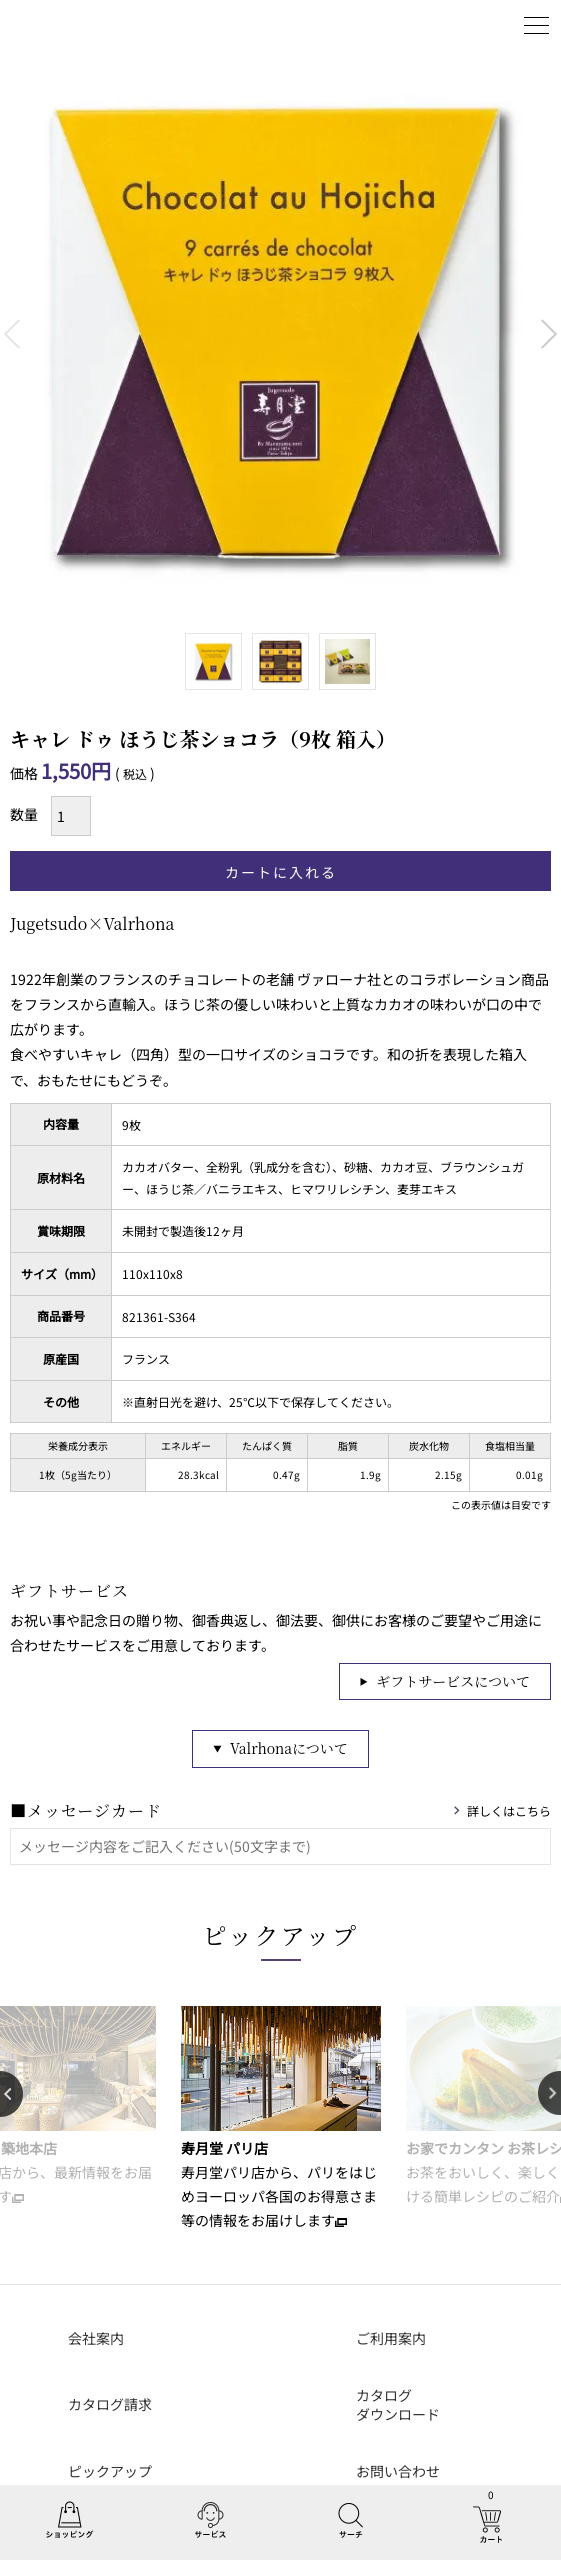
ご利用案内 (391, 2338)
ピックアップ (281, 1934)
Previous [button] (11, 2094)
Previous (12, 334)
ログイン (486, 25)
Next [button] (549, 2094)
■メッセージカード (86, 1810)
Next (549, 334)
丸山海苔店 (61, 25)
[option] (280, 2119)
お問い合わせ (398, 2471)
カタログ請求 (110, 2404)
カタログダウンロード (398, 2405)
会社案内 (96, 2338)
